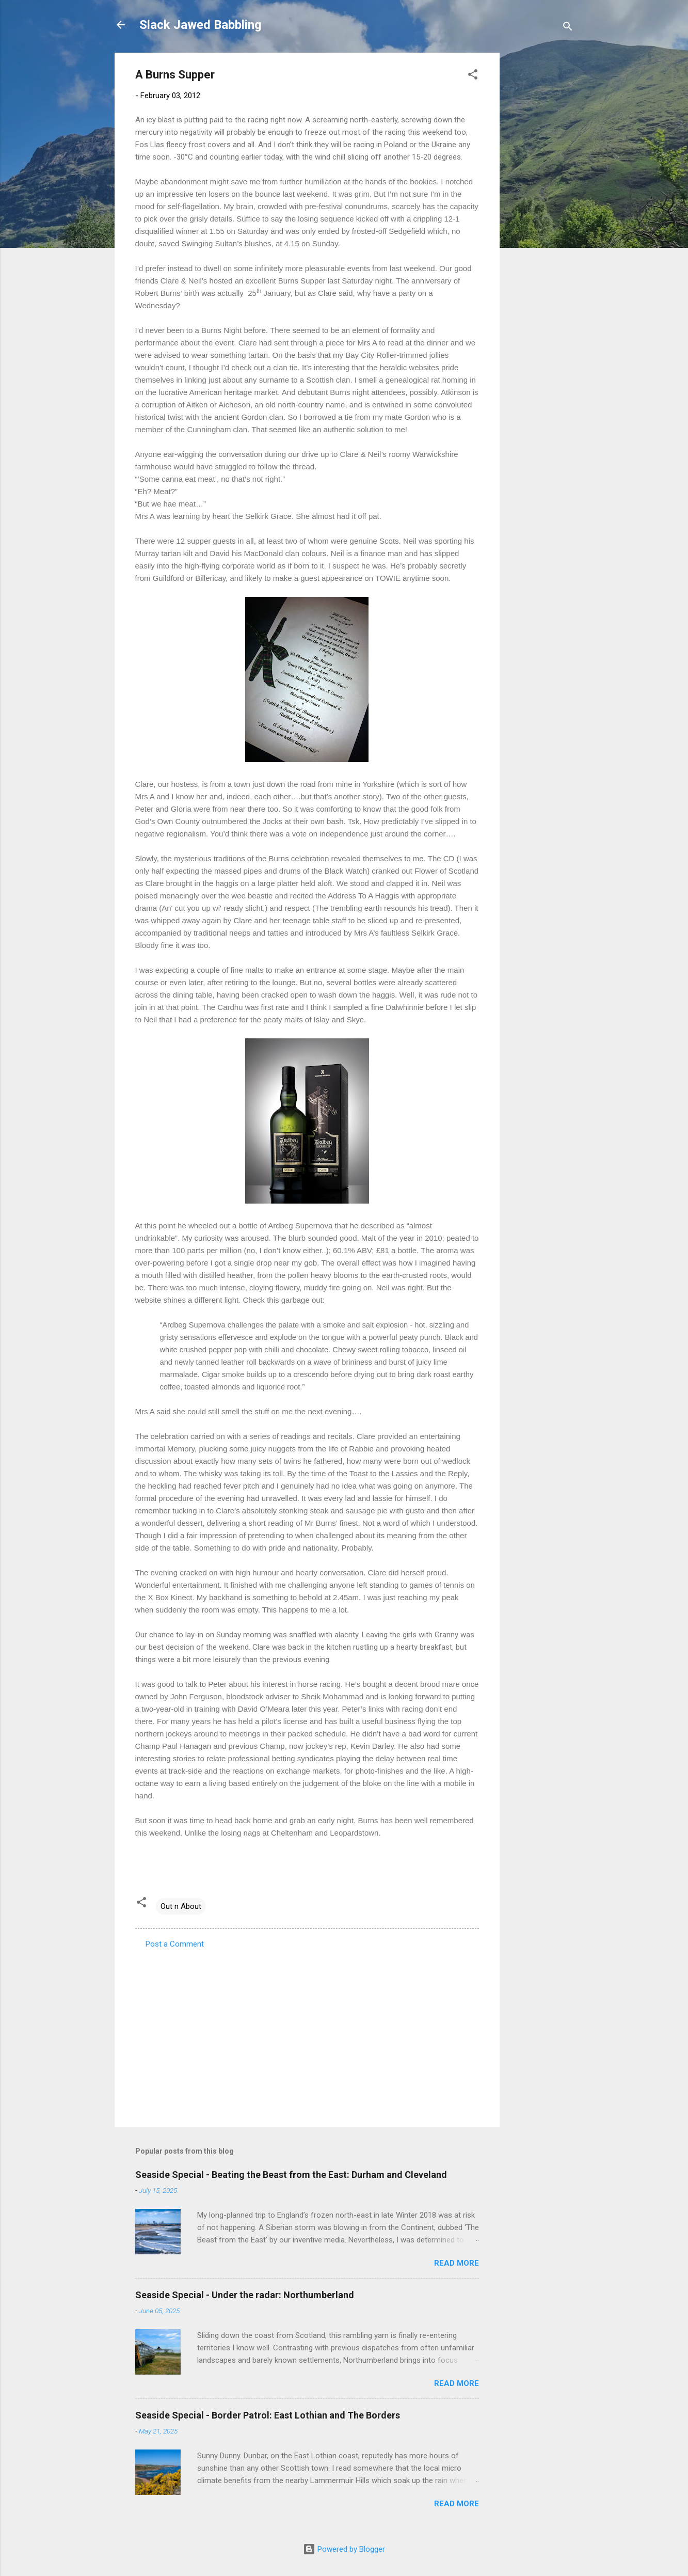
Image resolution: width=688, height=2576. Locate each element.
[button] (473, 76)
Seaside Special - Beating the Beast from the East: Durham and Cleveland (291, 2174)
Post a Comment (175, 1944)
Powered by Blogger (344, 2549)
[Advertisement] (541, 207)
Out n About (181, 1906)
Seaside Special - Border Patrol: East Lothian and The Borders (267, 2415)
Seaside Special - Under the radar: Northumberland (244, 2294)
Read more (456, 2263)
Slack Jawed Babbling (200, 25)
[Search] (568, 28)
